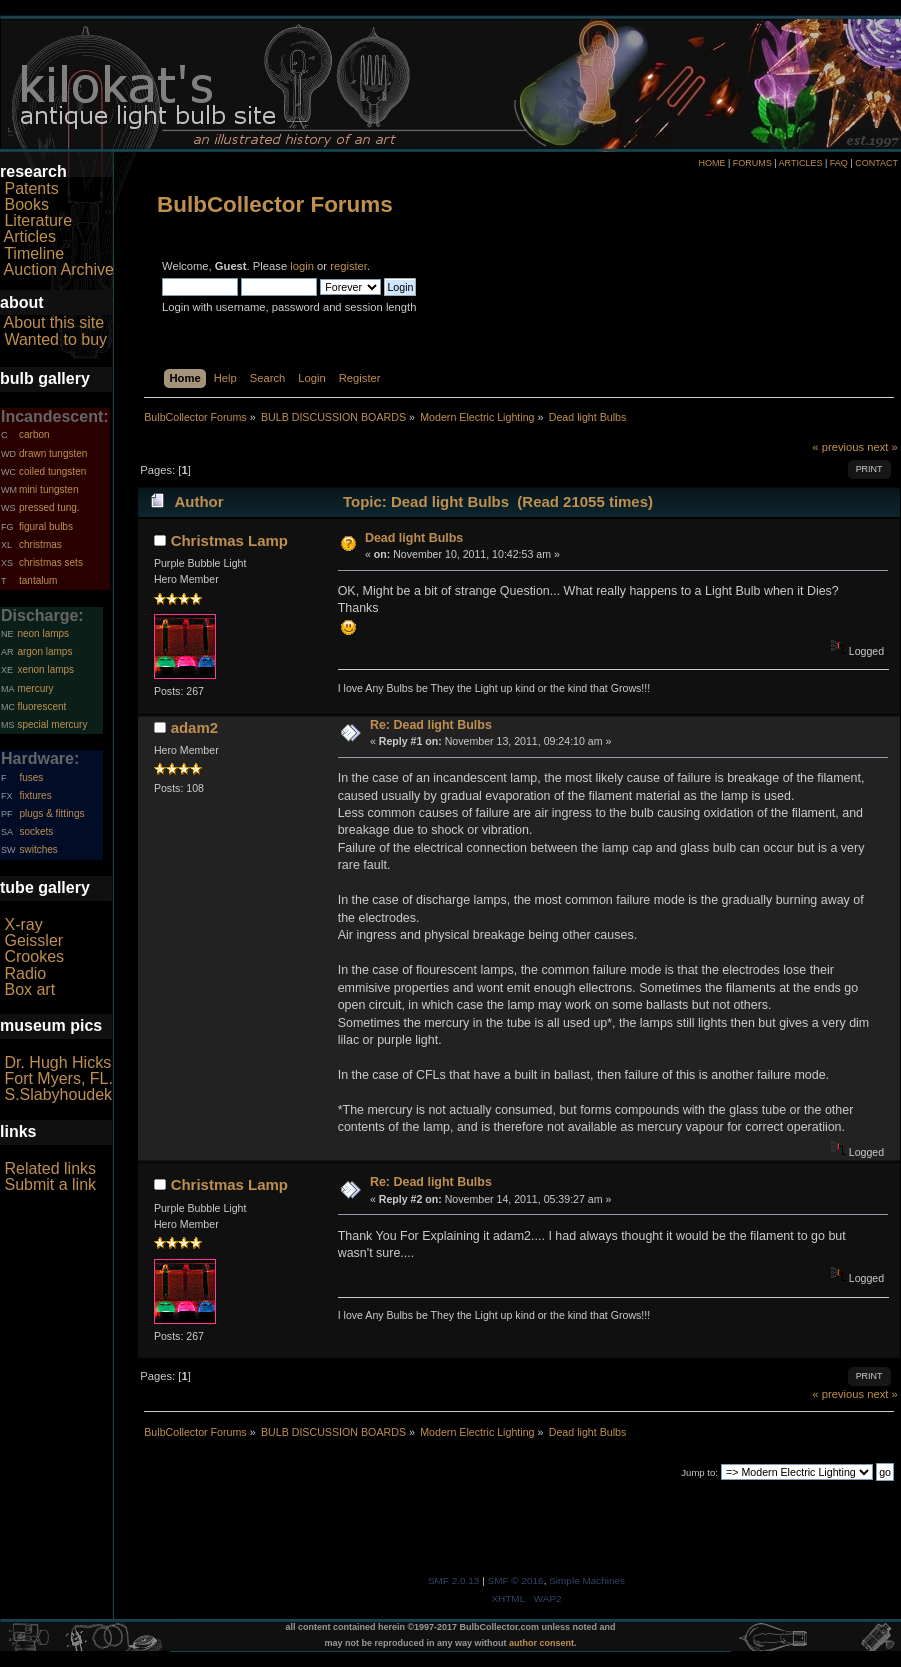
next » (882, 447)
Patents (31, 188)
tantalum (38, 580)
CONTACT (876, 163)
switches (38, 849)
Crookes (34, 956)
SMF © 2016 (516, 1580)
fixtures (35, 795)
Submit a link (50, 1184)
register (348, 266)
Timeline (34, 253)
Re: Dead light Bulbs (431, 725)
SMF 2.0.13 (454, 1580)
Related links (50, 1168)
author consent (541, 1643)
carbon (34, 434)
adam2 (194, 727)
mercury (35, 688)
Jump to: (699, 1472)
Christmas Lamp (229, 540)
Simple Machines (587, 1580)
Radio (25, 973)
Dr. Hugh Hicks (57, 1062)
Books (26, 204)
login (302, 266)
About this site (54, 322)
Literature (38, 220)
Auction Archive (59, 269)
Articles (30, 236)
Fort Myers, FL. (58, 1078)
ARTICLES (801, 163)
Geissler (33, 940)
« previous (838, 447)
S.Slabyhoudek (58, 1094)
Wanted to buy (55, 339)
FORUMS (752, 163)
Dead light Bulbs (414, 538)
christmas (40, 544)
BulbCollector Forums (275, 204)
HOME (711, 163)
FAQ (839, 163)
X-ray (23, 924)
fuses (31, 777)
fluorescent (41, 706)
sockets (36, 831)
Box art (29, 989)
